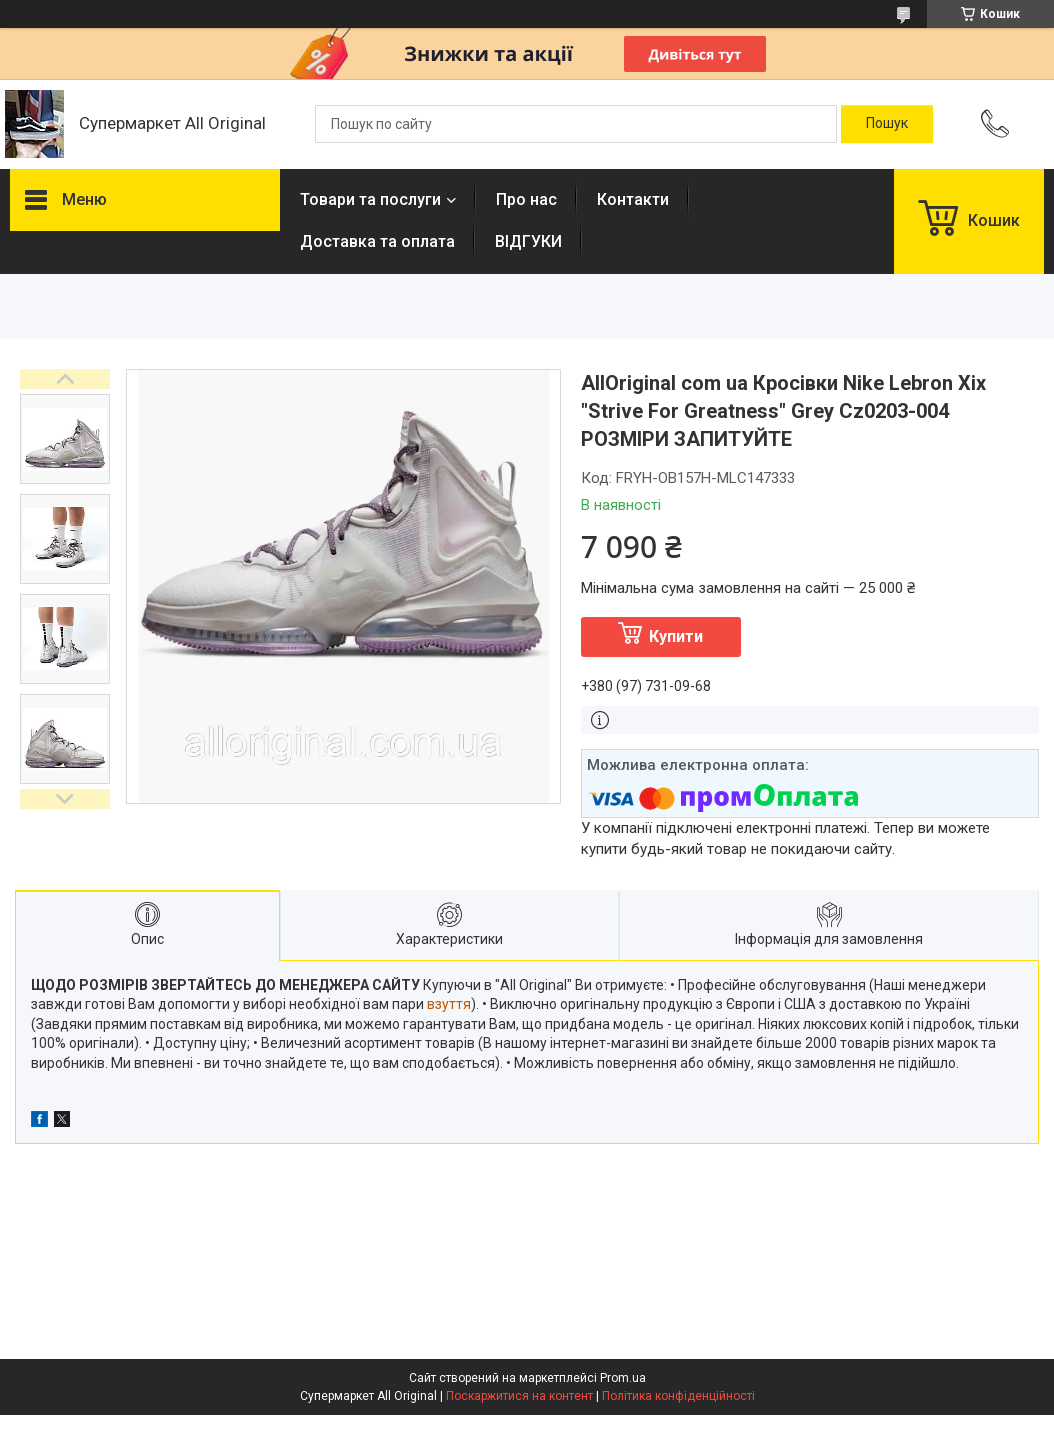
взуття (449, 1004)
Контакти (633, 199)
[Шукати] (887, 124)
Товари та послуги (370, 199)
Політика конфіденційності (678, 1396)
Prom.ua (623, 1378)
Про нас (526, 199)
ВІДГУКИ (528, 241)
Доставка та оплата (377, 241)
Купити (676, 636)
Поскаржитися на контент (519, 1396)
